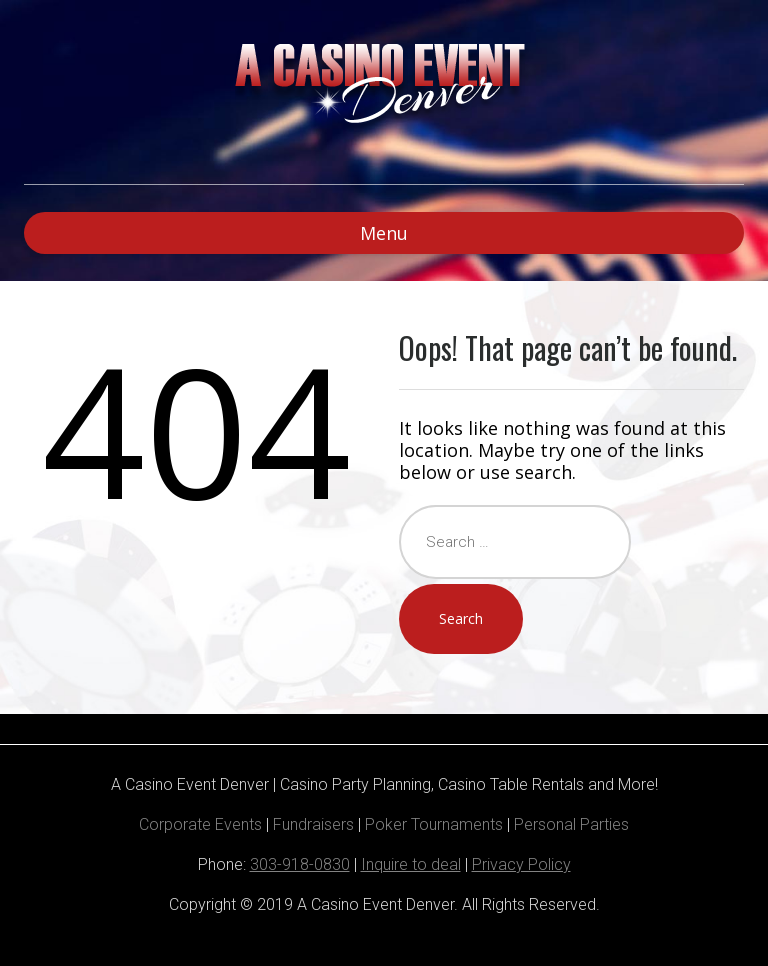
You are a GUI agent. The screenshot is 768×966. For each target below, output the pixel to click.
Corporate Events (200, 824)
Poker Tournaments (434, 824)
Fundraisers (313, 824)
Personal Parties (571, 824)
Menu (384, 233)
